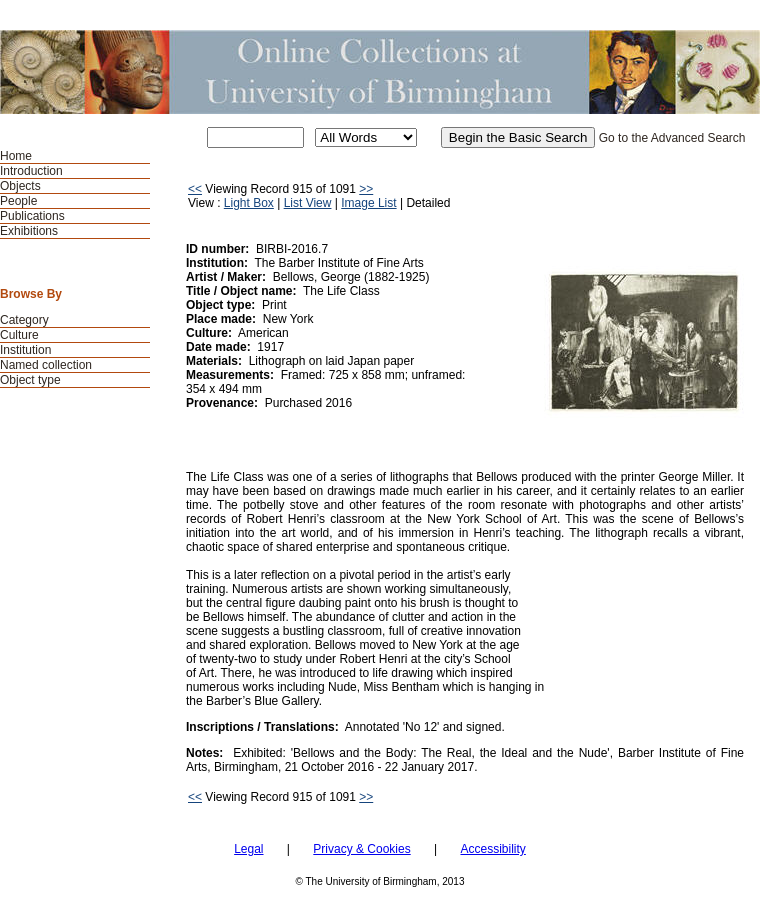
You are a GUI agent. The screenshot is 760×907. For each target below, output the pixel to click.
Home (16, 156)
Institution (25, 350)
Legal (248, 849)
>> (366, 189)
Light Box (249, 203)
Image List (368, 203)
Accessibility (492, 849)
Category (24, 320)
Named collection (46, 365)
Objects (20, 186)
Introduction (31, 171)
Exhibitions (29, 231)
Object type (30, 380)
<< (195, 189)
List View (308, 203)
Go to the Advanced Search (672, 138)
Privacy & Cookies (361, 849)
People (18, 201)
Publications (32, 216)
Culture (19, 335)
